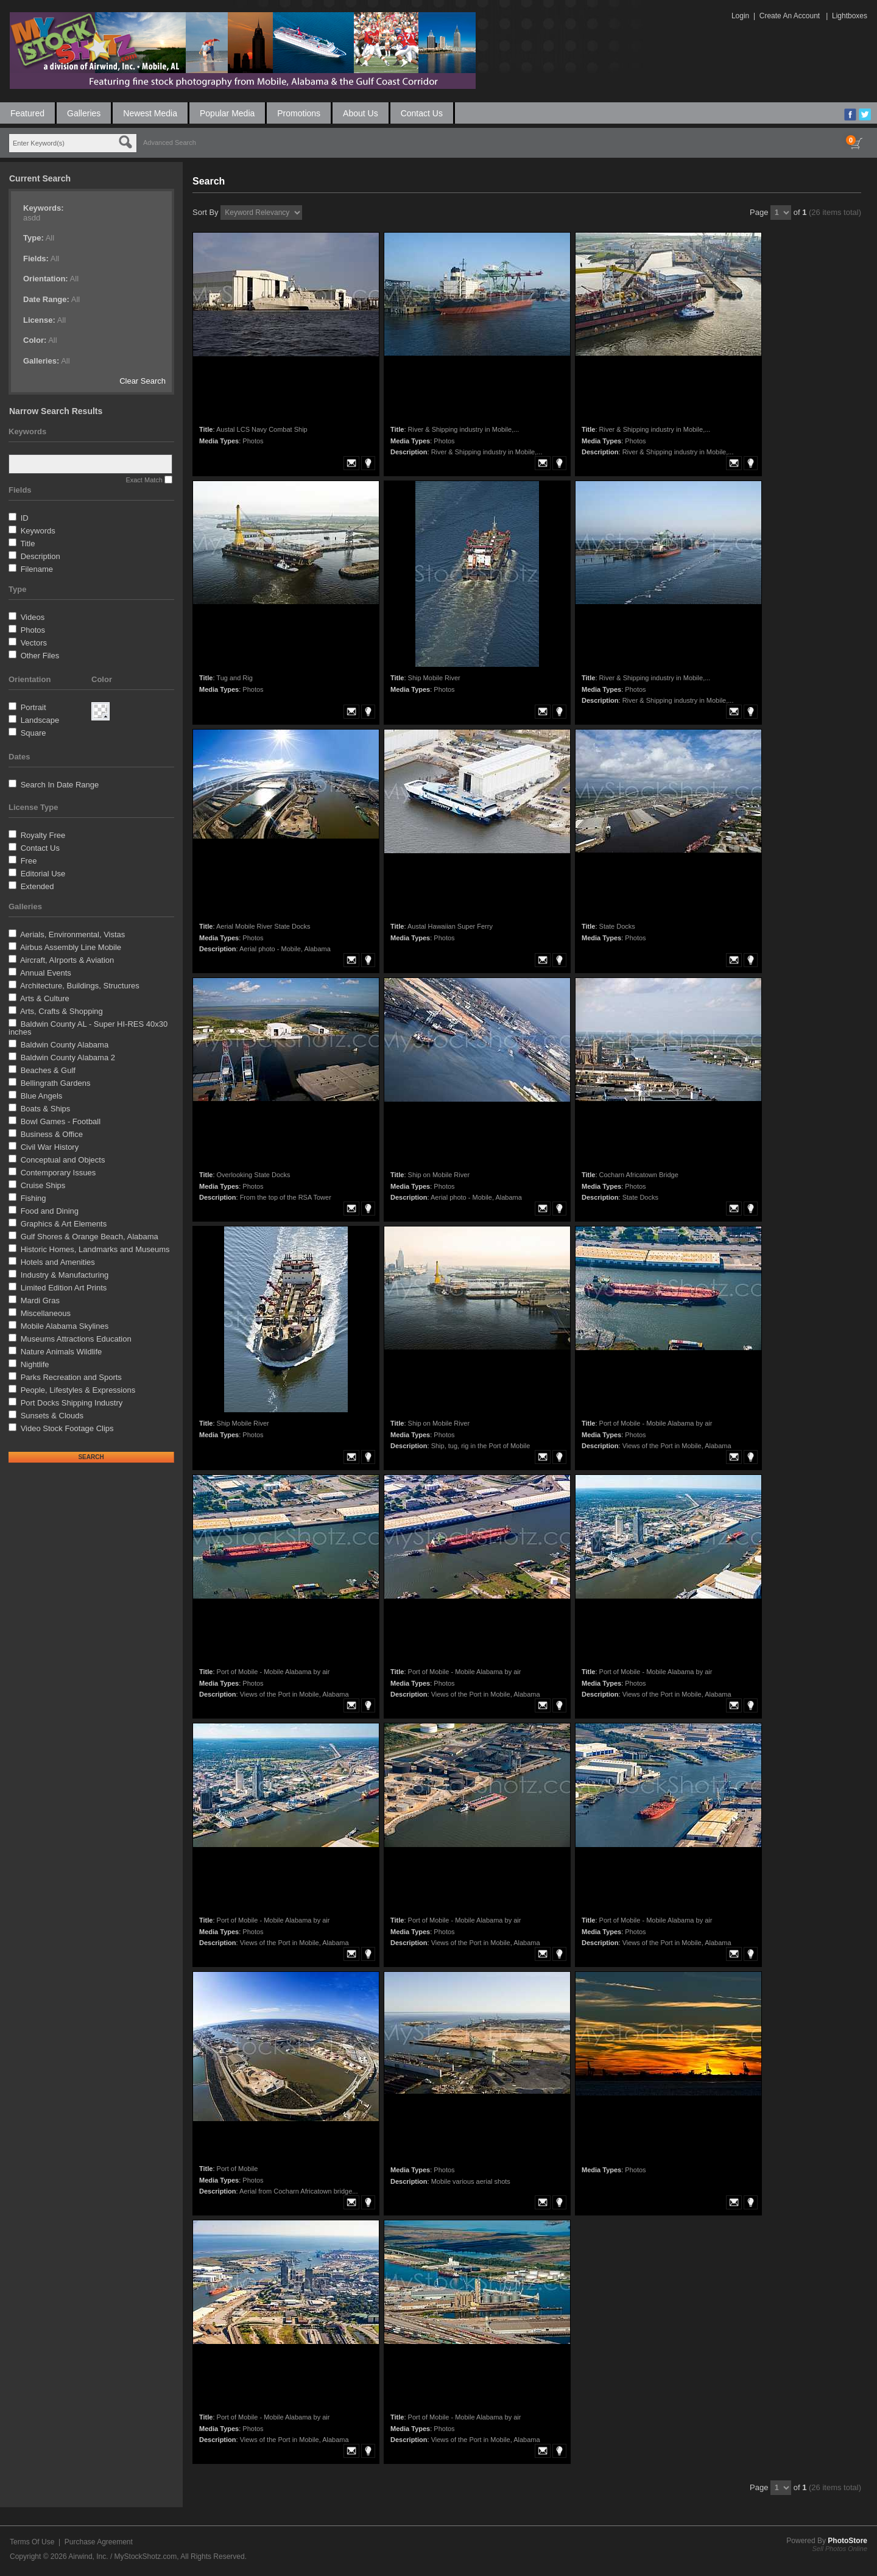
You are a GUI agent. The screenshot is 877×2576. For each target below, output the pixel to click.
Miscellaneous (46, 1313)
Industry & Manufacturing (65, 1274)
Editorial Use (43, 873)
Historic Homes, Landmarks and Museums (95, 1249)
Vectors (34, 642)
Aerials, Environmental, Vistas (72, 934)
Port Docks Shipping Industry (72, 1402)
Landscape (40, 720)
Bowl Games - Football (61, 1121)
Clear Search (142, 380)
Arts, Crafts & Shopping (61, 1011)
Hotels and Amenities (58, 1262)
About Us (360, 113)
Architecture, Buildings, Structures (79, 985)
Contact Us (422, 113)
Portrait (33, 707)
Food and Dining (50, 1211)
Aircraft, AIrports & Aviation (67, 960)
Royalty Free (43, 835)
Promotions (298, 113)
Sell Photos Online (840, 2548)
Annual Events (45, 972)
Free (29, 860)
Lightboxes (849, 16)
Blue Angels (42, 1095)
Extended (37, 886)
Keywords (38, 530)
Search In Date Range (60, 784)
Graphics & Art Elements (64, 1223)
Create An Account (789, 16)
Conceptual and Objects (63, 1159)
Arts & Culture (44, 998)
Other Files (40, 655)
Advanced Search (169, 142)
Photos (33, 630)
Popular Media (227, 113)
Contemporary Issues (58, 1172)
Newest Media (150, 113)
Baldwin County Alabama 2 (68, 1057)
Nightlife (35, 1364)
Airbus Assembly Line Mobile (70, 947)
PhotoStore (847, 2540)
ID (25, 518)
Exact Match (144, 480)
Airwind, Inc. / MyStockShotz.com (122, 2556)
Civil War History (50, 1147)
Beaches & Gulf (48, 1070)
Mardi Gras (40, 1300)
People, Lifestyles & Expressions (78, 1390)
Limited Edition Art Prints (64, 1287)
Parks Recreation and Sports (71, 1377)
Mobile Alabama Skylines (65, 1326)
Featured (27, 113)
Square (33, 732)
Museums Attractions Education (76, 1338)
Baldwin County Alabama (65, 1044)
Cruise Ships (43, 1185)
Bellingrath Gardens (56, 1083)
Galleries (83, 113)
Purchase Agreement (99, 2542)
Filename (37, 569)
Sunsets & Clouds (52, 1415)
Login (740, 16)
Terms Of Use (32, 2542)
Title (27, 543)
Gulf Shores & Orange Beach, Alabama (89, 1236)
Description (40, 556)
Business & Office (52, 1134)
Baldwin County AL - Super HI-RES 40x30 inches (88, 1027)
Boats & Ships (46, 1108)
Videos (33, 617)
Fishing (33, 1198)
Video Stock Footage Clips (67, 1428)
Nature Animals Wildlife (61, 1351)
